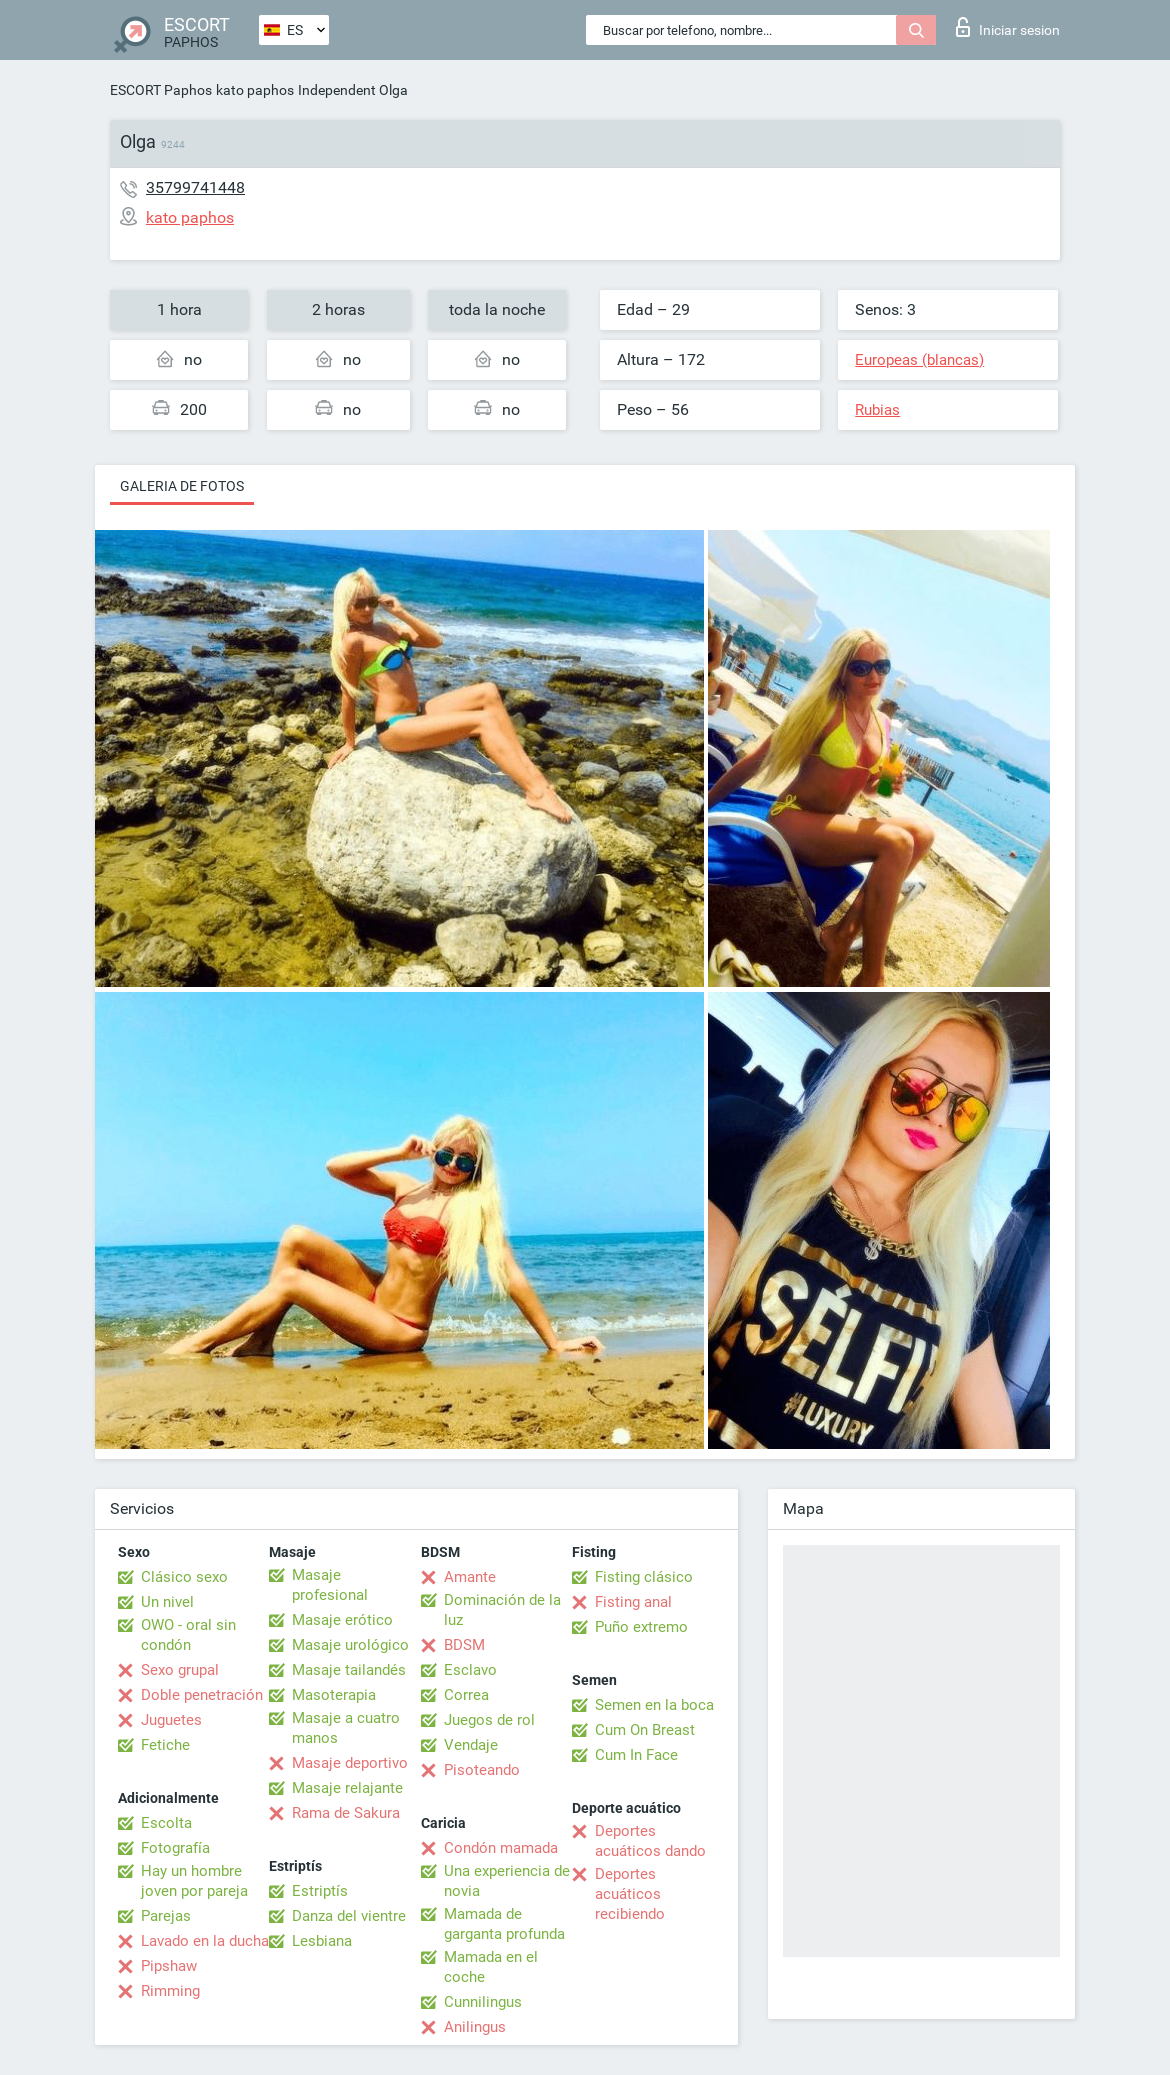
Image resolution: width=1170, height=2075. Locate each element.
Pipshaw (169, 1966)
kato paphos (255, 90)
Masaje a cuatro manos (346, 1728)
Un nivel (167, 1602)
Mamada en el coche (491, 1967)
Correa (466, 1695)
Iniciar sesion (1008, 27)
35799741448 (195, 187)
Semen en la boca (654, 1705)
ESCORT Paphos (161, 90)
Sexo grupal (180, 1670)
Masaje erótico (342, 1620)
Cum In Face (636, 1755)
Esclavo (470, 1670)
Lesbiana (322, 1941)
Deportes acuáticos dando (650, 1841)
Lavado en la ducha (205, 1941)
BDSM (464, 1645)
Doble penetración (202, 1695)
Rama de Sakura (346, 1813)
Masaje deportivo (350, 1763)
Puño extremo (641, 1627)
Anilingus (475, 2027)
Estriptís (320, 1891)
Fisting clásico (644, 1577)
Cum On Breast (645, 1730)
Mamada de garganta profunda (504, 1924)
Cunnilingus (483, 2002)
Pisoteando (482, 1770)
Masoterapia (334, 1695)
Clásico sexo (184, 1577)
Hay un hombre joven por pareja (194, 1881)
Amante (470, 1577)
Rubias (877, 410)
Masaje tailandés (349, 1670)
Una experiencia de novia (507, 1881)
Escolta (166, 1823)
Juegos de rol (489, 1720)
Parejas (166, 1916)
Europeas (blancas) (919, 360)
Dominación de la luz (502, 1610)
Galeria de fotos (182, 486)
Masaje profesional (330, 1585)
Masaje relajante (347, 1788)
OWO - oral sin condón (188, 1635)
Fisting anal (633, 1602)
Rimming (170, 1991)
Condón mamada (501, 1848)
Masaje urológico (350, 1645)
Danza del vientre (349, 1916)
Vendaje (471, 1745)
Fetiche (165, 1745)
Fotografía (175, 1848)
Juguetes (171, 1720)
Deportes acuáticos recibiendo (630, 1894)
